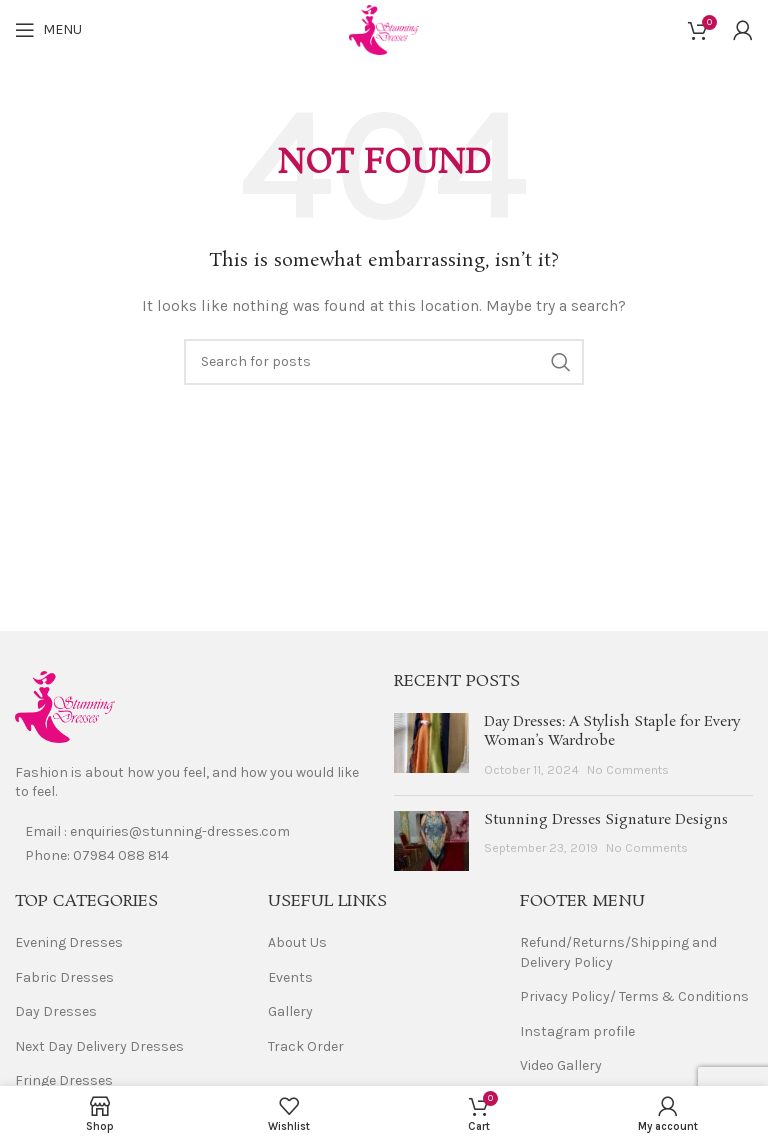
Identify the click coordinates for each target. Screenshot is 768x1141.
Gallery (290, 1011)
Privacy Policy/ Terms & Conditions (634, 996)
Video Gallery (561, 1065)
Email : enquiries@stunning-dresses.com (157, 831)
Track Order (306, 1046)
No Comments (628, 769)
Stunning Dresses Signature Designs (606, 820)
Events (290, 977)
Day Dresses (56, 1011)
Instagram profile (577, 1031)
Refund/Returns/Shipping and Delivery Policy (618, 952)
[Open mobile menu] (48, 30)
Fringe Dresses (64, 1080)
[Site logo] (384, 28)
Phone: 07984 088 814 (97, 855)
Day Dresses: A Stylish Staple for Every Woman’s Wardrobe (612, 732)
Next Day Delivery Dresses (99, 1046)
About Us (297, 942)
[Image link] (65, 705)
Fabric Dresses (64, 977)
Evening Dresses (69, 942)
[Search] (384, 362)
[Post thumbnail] (431, 746)
